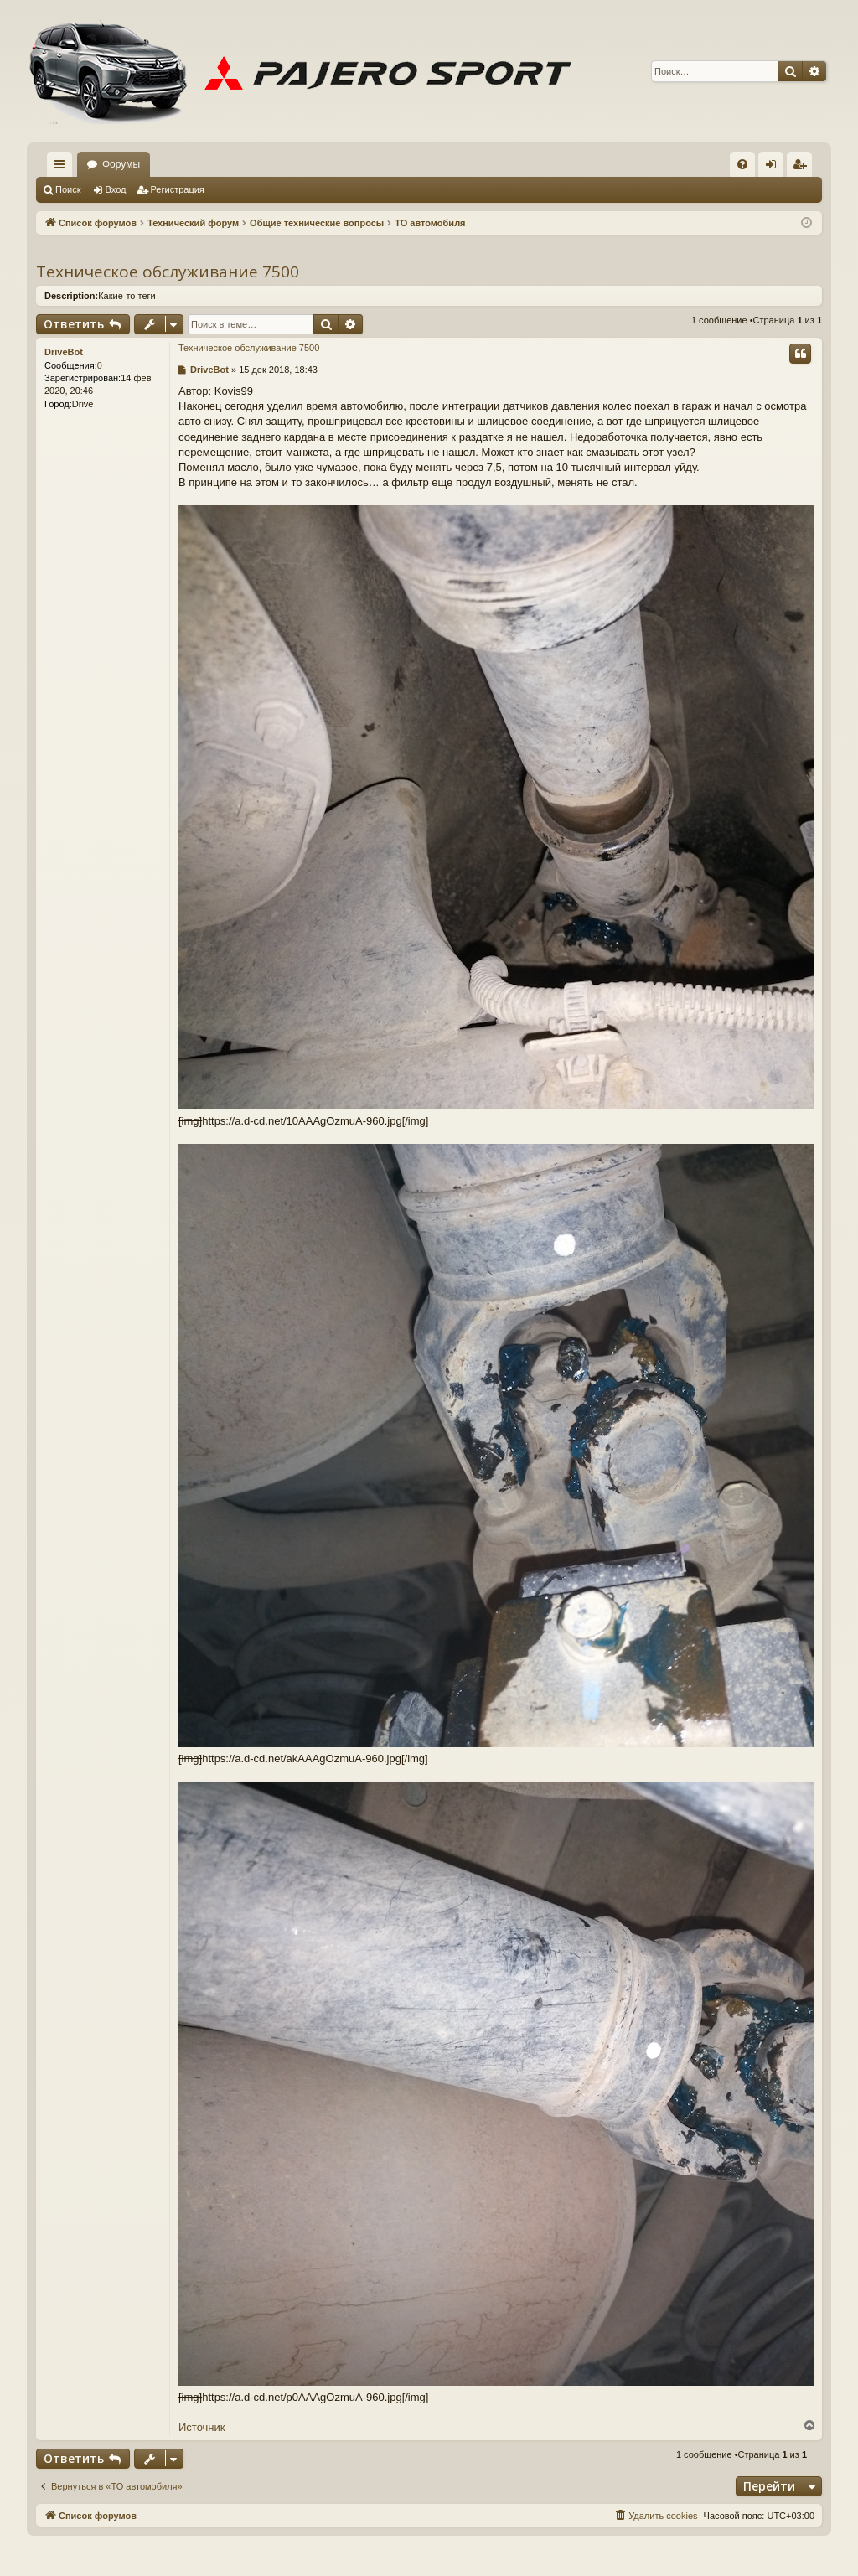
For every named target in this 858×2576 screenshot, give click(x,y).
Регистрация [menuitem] (802, 167)
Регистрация (177, 189)
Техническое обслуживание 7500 (167, 271)
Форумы (121, 164)
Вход (116, 189)
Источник (201, 2427)
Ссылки (63, 167)
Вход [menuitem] (774, 167)
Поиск (67, 189)
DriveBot (63, 352)
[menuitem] (742, 164)
